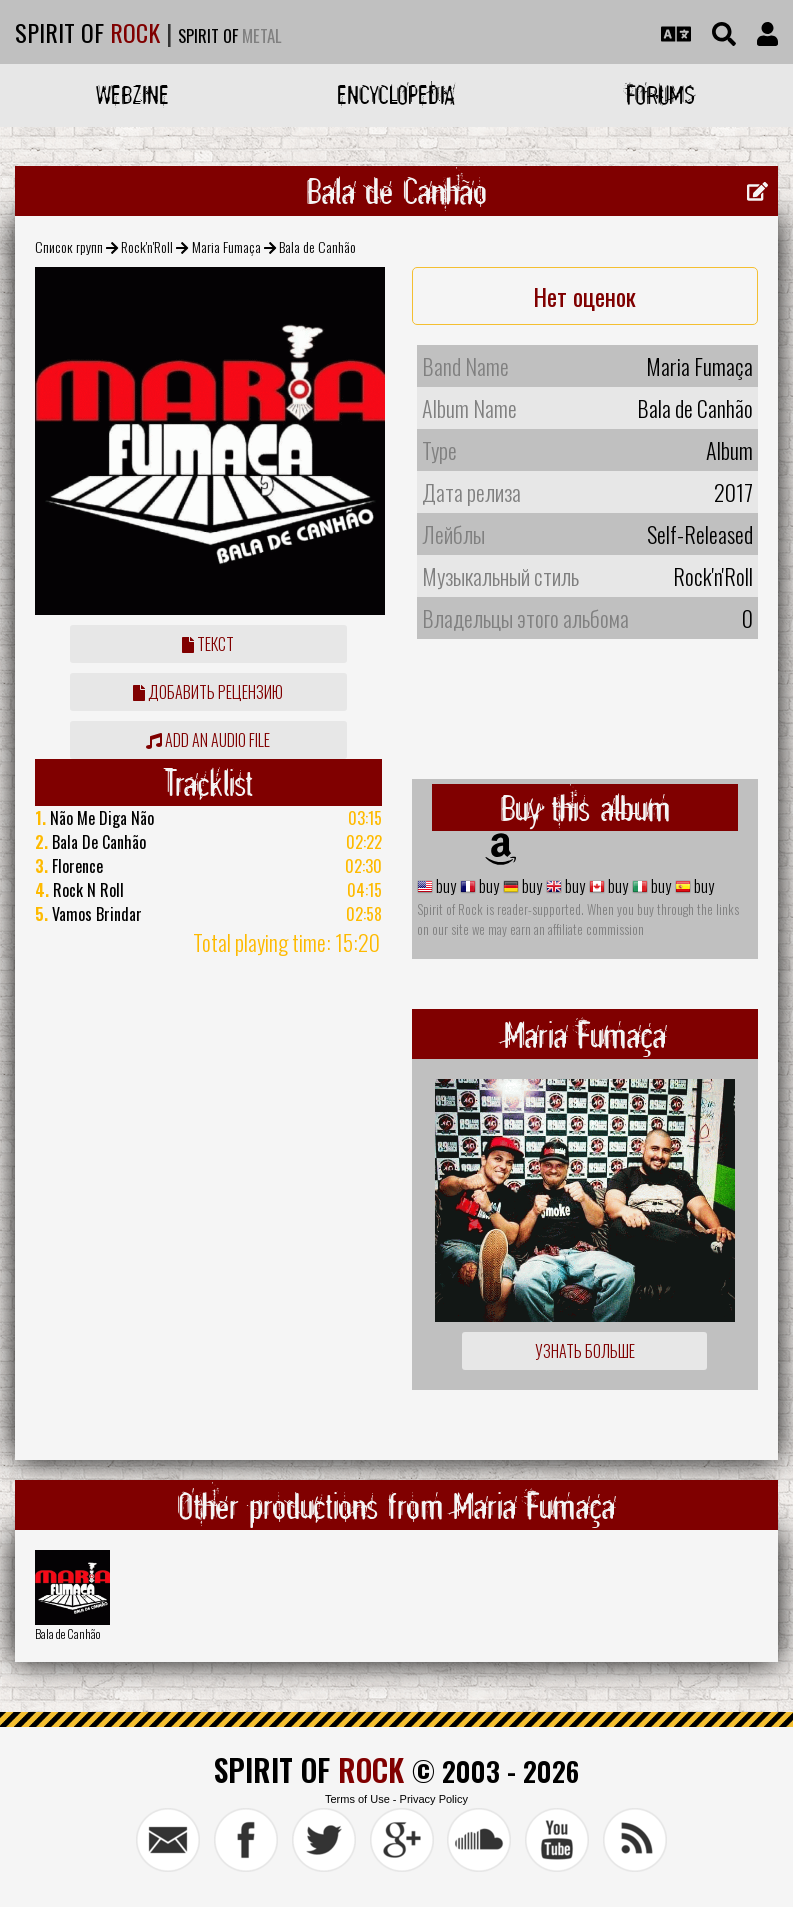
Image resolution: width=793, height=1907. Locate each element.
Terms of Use (357, 1799)
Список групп (69, 246)
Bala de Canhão (67, 1633)
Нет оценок (584, 296)
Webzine (132, 94)
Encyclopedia (396, 94)
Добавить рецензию (208, 692)
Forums (660, 94)
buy (444, 886)
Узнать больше (585, 1351)
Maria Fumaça (226, 246)
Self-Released (700, 534)
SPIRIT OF (87, 32)
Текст (208, 644)
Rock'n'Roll (147, 246)
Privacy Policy (434, 1799)
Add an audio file (208, 740)
